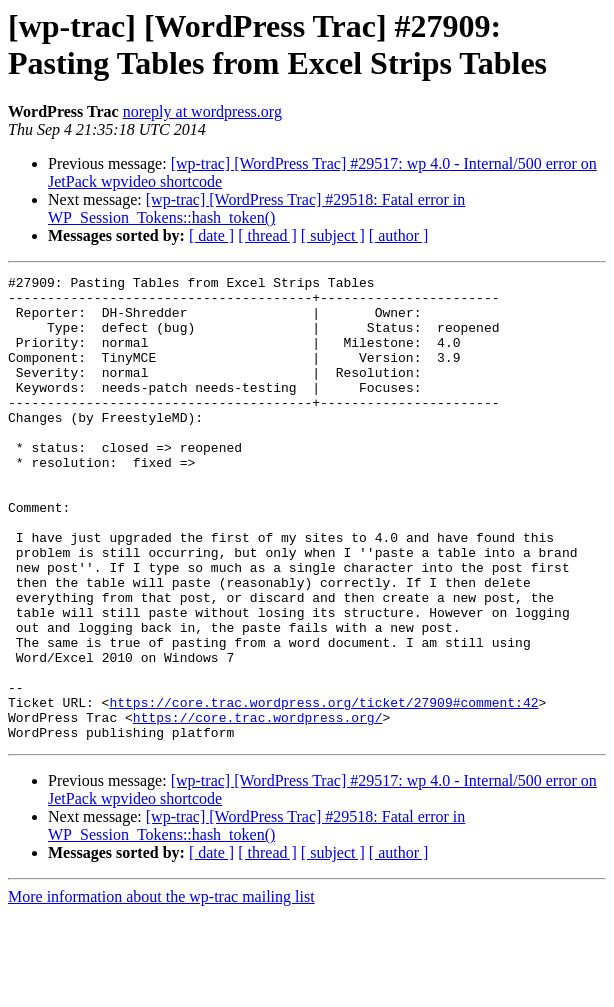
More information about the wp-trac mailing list (161, 989)
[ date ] (211, 235)
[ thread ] (267, 235)
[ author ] (399, 235)
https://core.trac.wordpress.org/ (258, 807)
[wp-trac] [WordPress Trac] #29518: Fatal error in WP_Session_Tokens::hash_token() (256, 208)
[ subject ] (333, 235)
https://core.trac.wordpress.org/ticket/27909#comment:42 (323, 789)
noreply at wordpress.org (202, 111)
